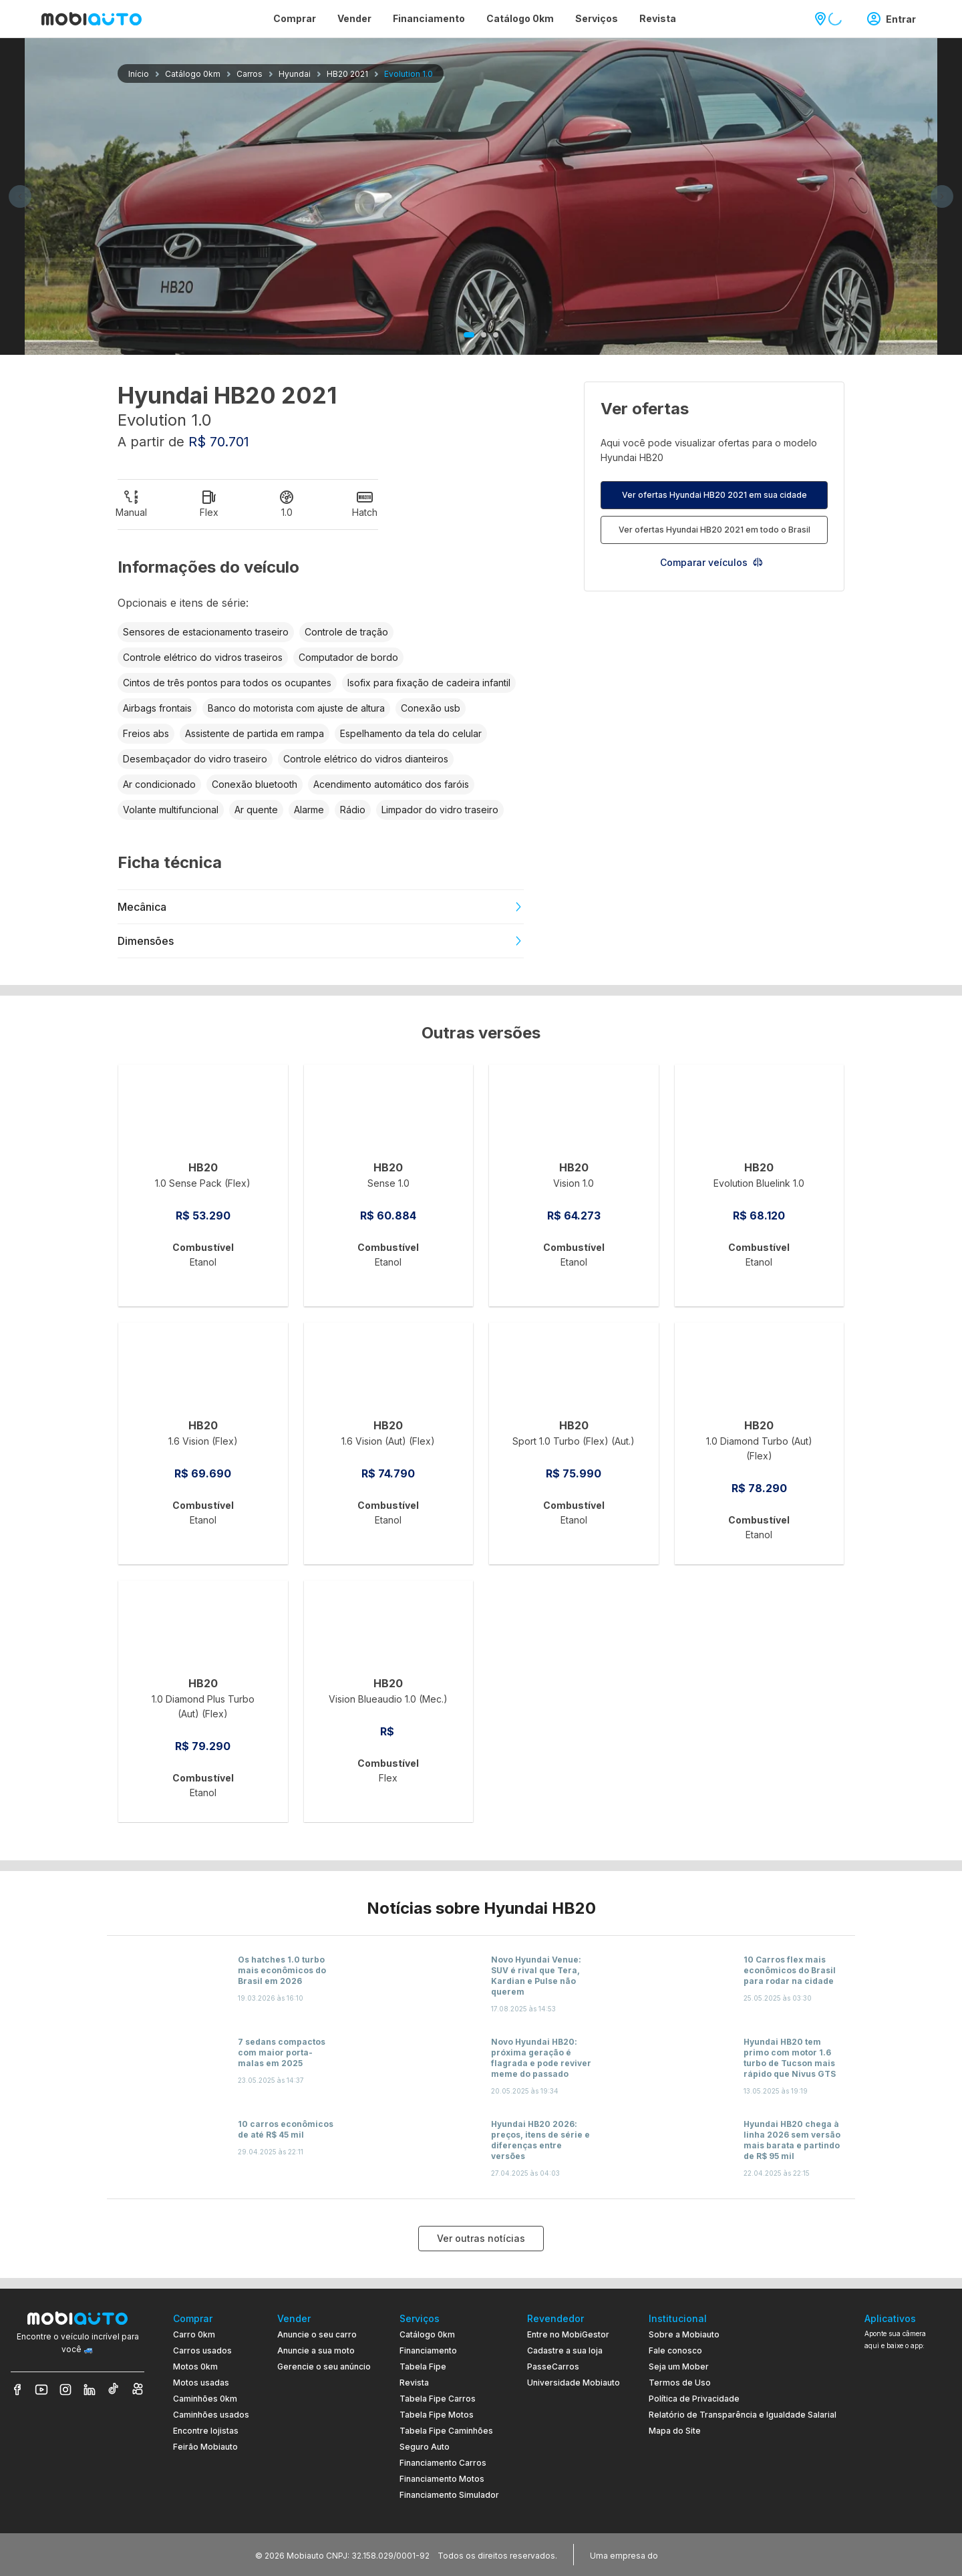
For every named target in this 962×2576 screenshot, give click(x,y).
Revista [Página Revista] (657, 18)
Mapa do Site (675, 2431)
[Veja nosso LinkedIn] (89, 2389)
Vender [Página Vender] (354, 18)
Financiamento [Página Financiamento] (429, 18)
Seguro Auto (424, 2447)
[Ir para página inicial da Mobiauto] (91, 19)
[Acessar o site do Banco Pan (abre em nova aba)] (688, 2554)
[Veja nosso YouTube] (41, 2389)
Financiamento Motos (441, 2479)
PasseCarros (553, 2367)
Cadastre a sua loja (565, 2350)
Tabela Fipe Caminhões (446, 2431)
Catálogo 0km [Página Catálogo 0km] (520, 18)
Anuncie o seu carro (317, 2334)
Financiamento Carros (442, 2463)
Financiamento (428, 2350)
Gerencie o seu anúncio (324, 2367)
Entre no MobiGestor (568, 2334)
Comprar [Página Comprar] (294, 18)
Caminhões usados (211, 2415)
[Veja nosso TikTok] (113, 2389)
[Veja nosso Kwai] (137, 2389)
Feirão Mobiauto (205, 2447)
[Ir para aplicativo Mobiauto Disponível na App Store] (907, 2494)
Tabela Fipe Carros (437, 2399)
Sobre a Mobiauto (684, 2334)
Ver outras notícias (481, 2238)
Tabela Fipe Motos (436, 2415)
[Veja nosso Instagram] (65, 2389)
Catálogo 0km (427, 2334)
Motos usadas (201, 2383)
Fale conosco (675, 2350)
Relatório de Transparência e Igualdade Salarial (742, 2415)
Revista (414, 2383)
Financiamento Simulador (449, 2495)
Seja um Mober (679, 2367)
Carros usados (202, 2350)
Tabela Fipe (422, 2367)
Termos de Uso (680, 2383)
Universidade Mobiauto (573, 2383)
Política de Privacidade (694, 2399)
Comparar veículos (712, 562)
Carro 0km (194, 2334)
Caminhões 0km (205, 2399)
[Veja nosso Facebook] (17, 2389)
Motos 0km (195, 2367)
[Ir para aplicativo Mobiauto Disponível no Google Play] (907, 2457)
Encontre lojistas (205, 2431)
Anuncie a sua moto (316, 2350)
